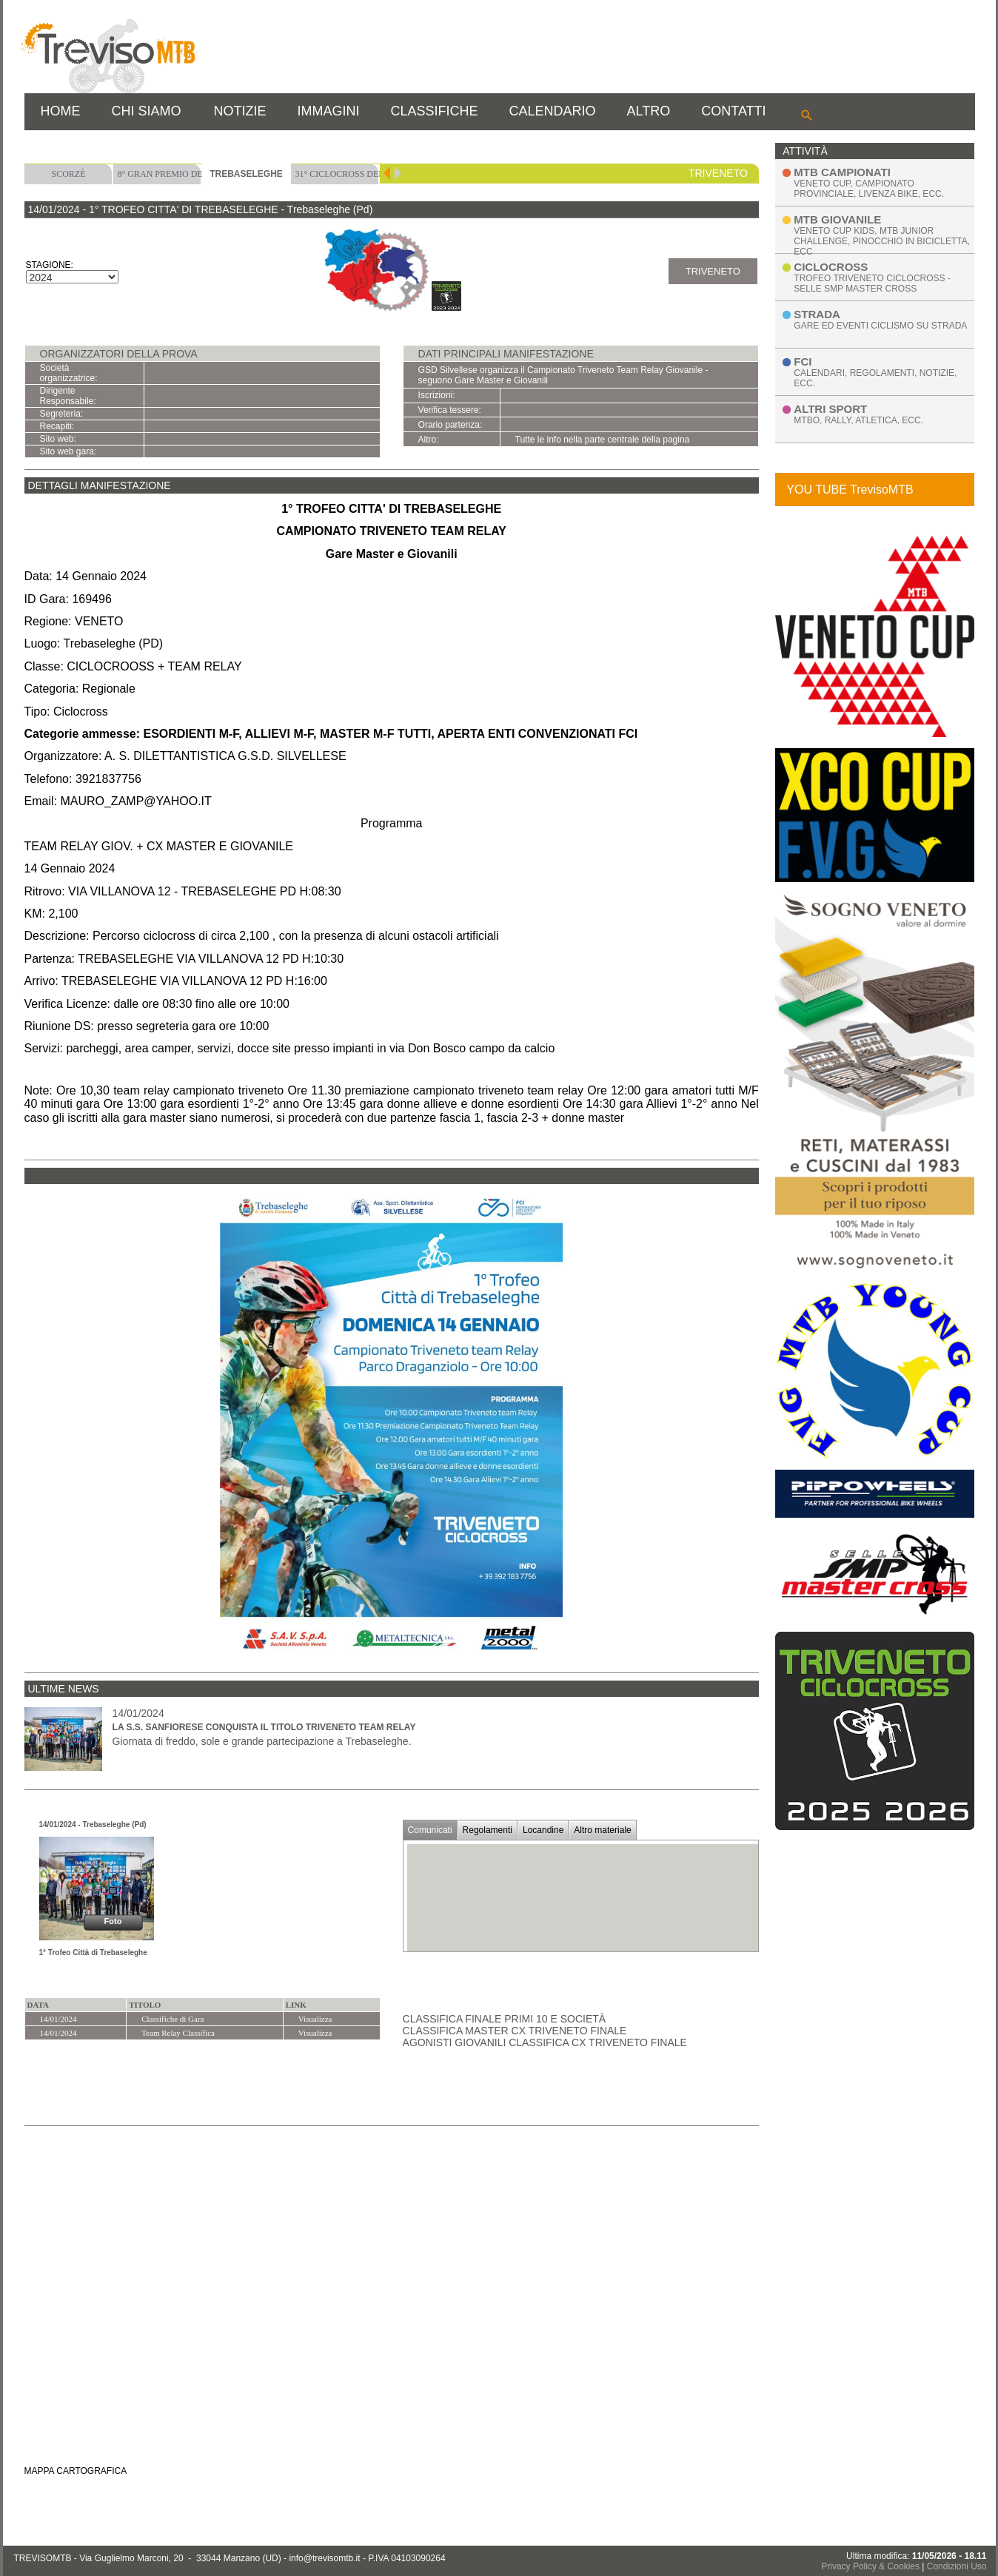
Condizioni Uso (957, 2566)
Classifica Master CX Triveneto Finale (515, 2031)
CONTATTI (733, 111)
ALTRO (649, 111)
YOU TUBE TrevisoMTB (849, 489)
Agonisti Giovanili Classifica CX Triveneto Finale (545, 2042)
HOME (61, 111)
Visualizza (315, 2018)
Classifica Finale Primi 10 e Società (504, 2019)
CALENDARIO (552, 111)
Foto (113, 1921)
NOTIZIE (240, 111)
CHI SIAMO (146, 111)
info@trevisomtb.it (324, 2558)
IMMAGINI (329, 111)
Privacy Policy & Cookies (870, 2566)
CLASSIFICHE (434, 111)
